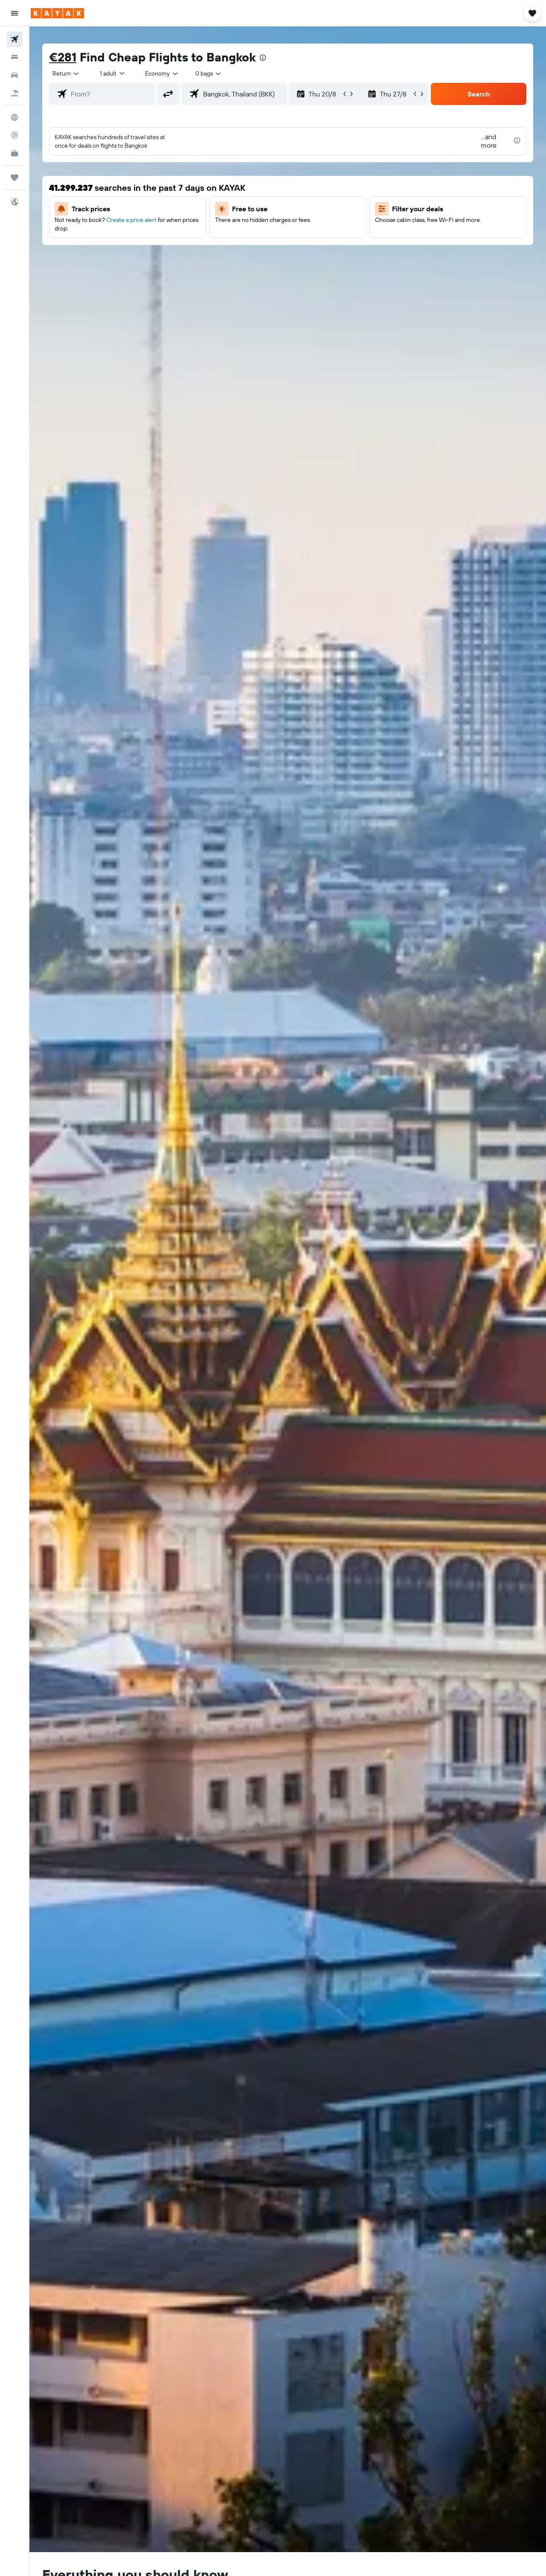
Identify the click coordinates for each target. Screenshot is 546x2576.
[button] (14, 13)
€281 (62, 57)
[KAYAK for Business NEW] (14, 153)
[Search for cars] (14, 75)
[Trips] (14, 177)
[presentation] (263, 57)
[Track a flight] (14, 135)
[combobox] (66, 73)
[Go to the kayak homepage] (57, 13)
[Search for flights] (14, 39)
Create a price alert (131, 220)
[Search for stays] (14, 57)
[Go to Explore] (14, 117)
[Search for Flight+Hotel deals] (14, 93)
